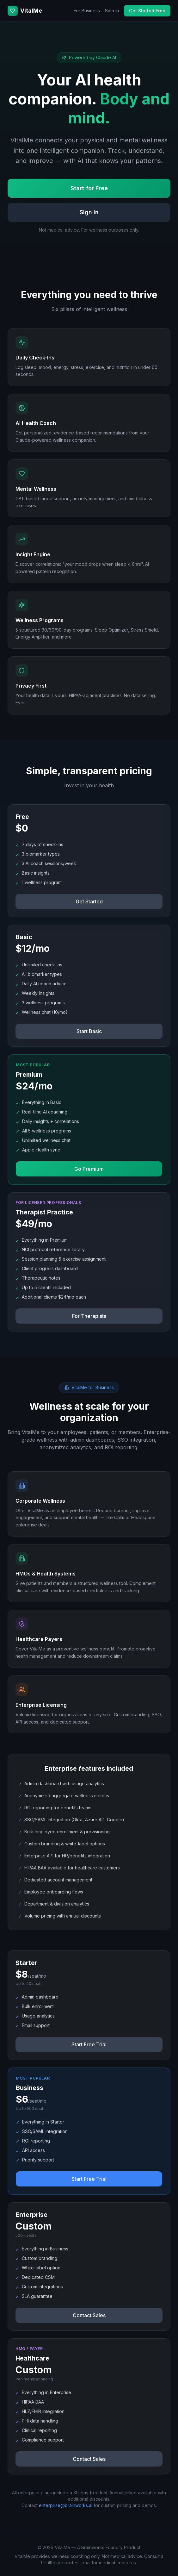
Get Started (89, 901)
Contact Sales (89, 2315)
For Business (87, 10)
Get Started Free (147, 10)
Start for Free (89, 188)
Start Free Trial (89, 2044)
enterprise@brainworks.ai (65, 2505)
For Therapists (89, 1316)
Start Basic (89, 1031)
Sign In (112, 10)
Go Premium (89, 1169)
